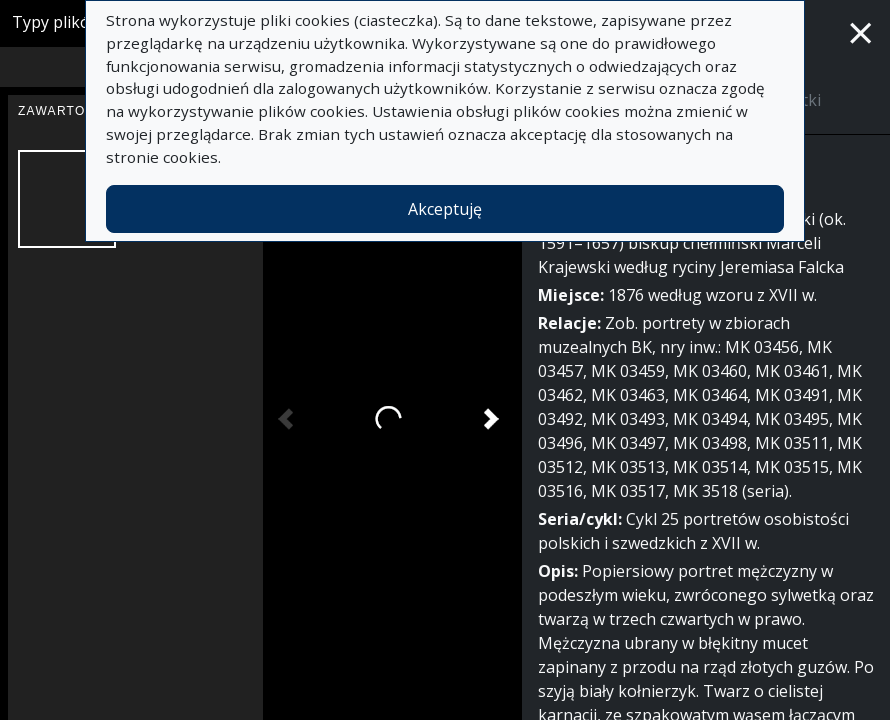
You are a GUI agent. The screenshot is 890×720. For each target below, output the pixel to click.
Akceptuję (445, 209)
